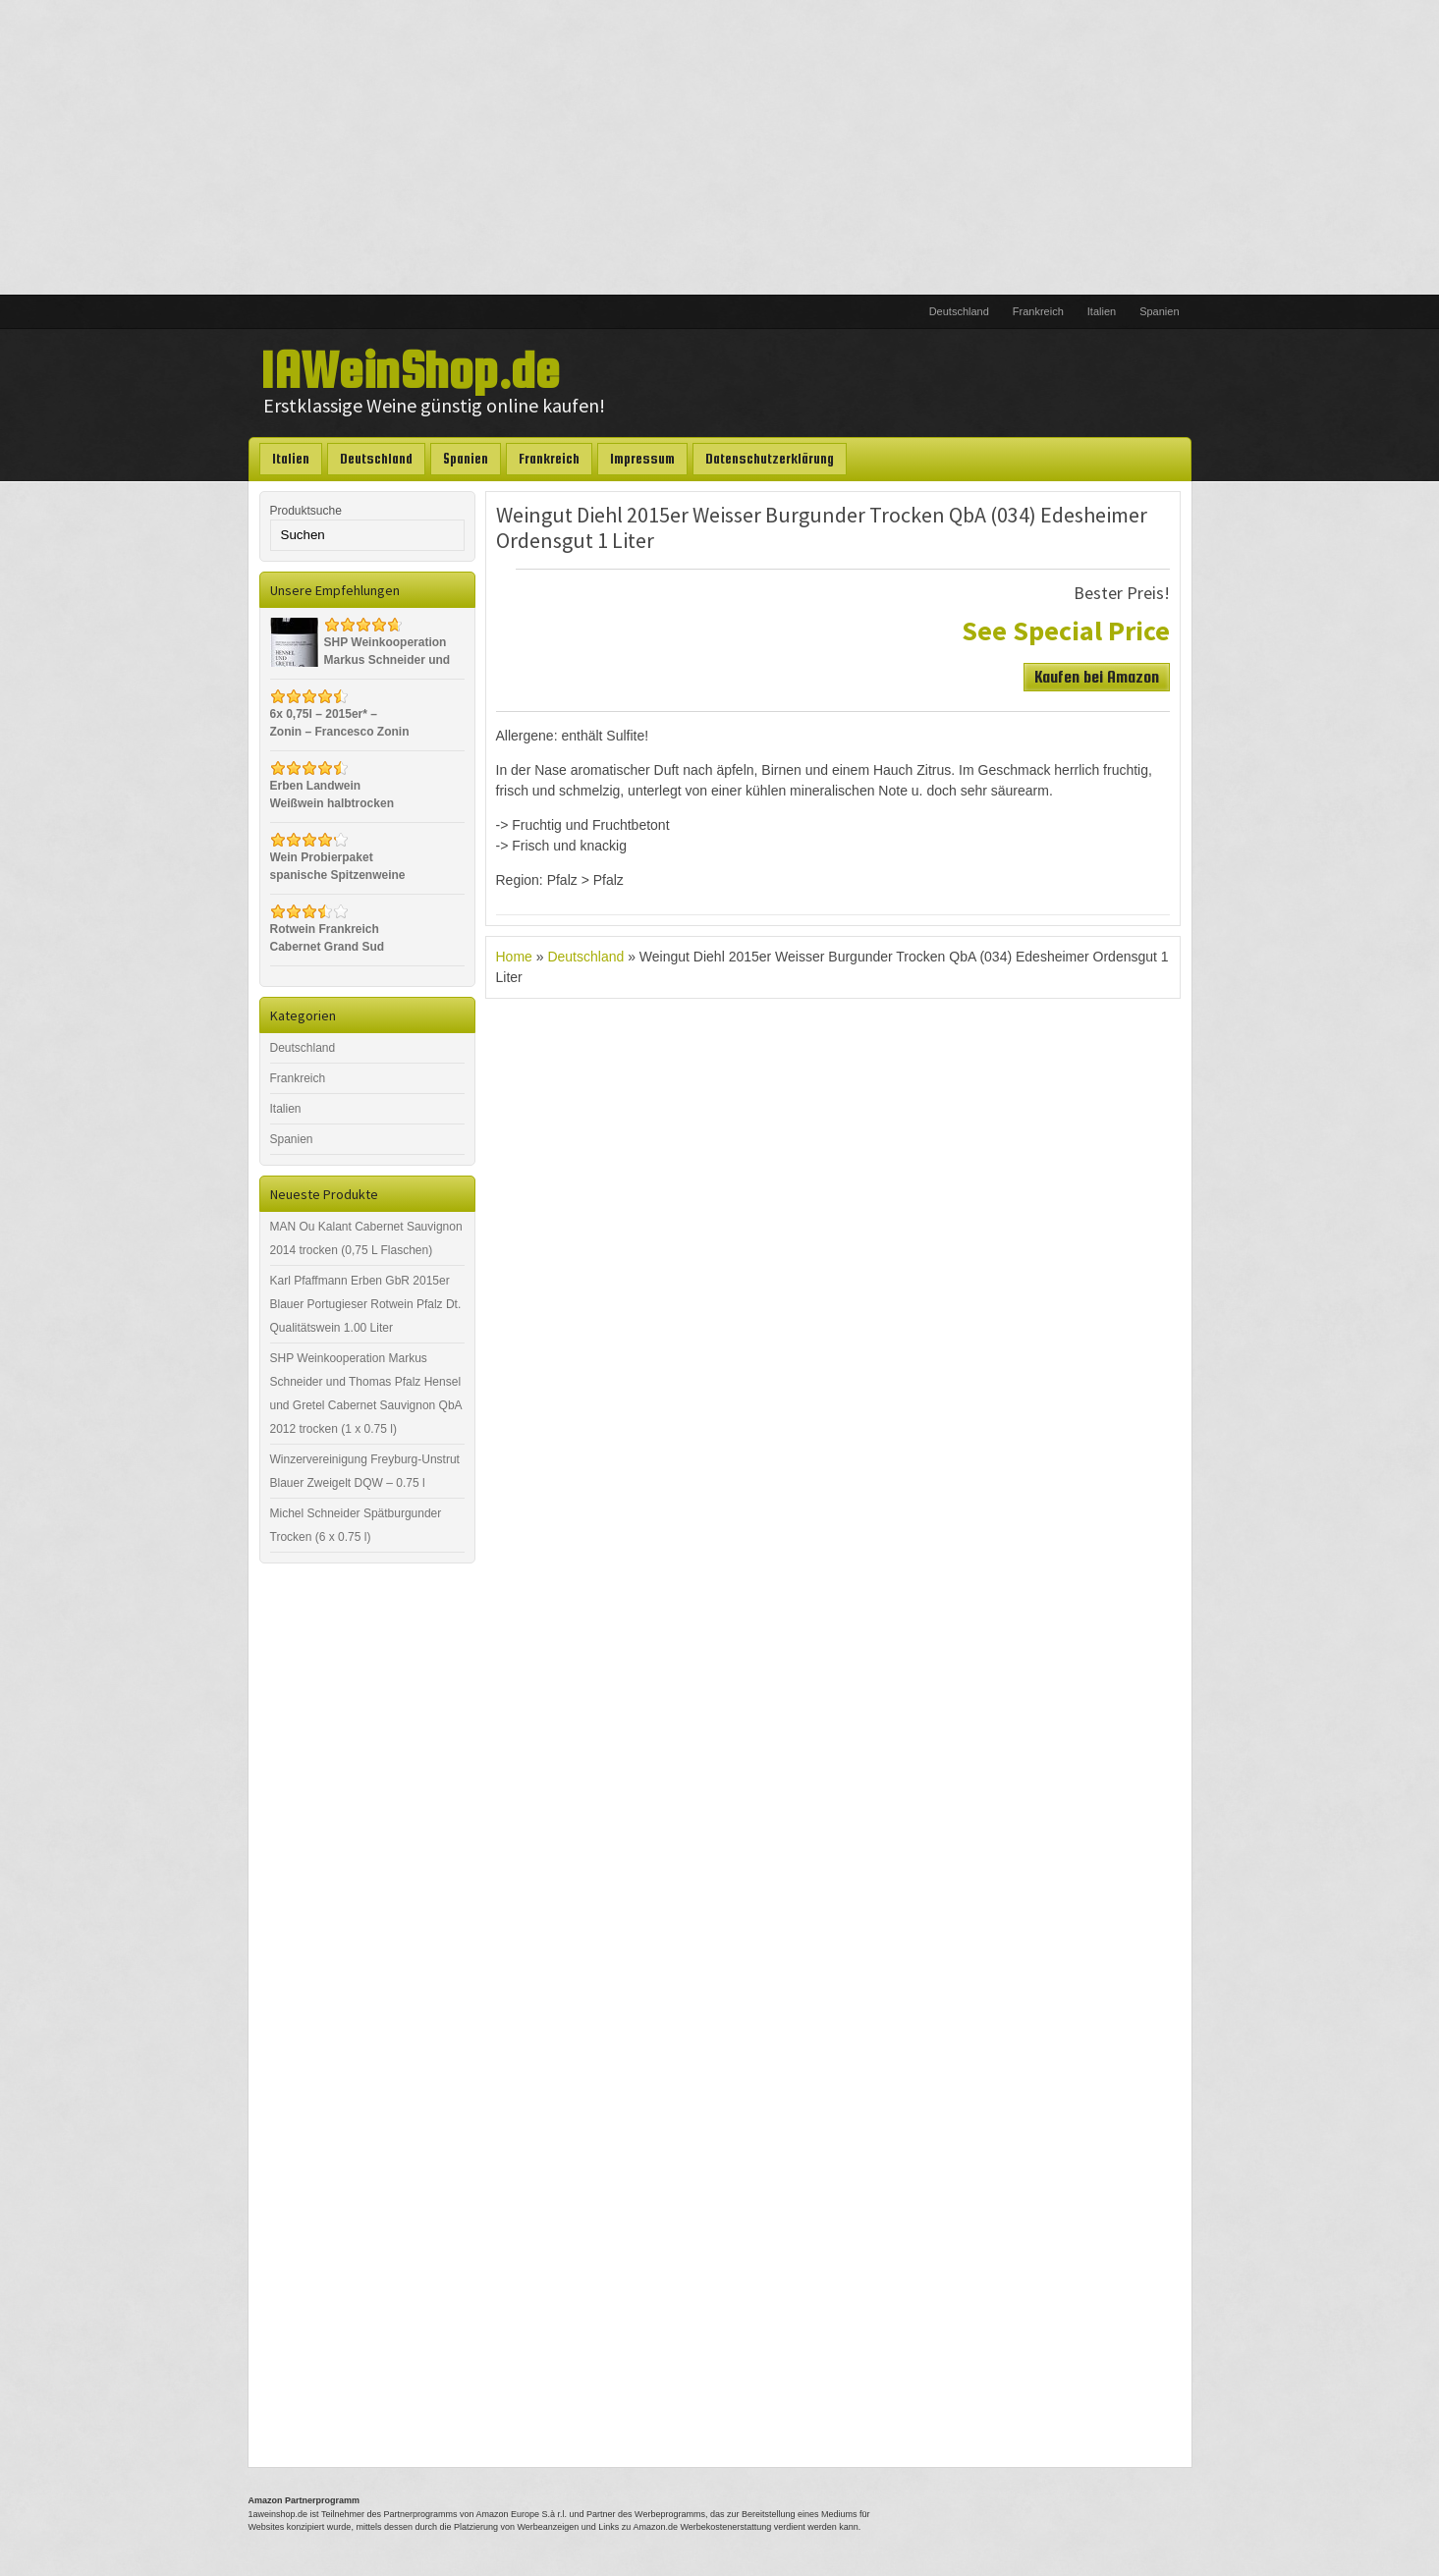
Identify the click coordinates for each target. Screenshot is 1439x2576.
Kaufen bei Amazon (1096, 677)
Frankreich (1038, 311)
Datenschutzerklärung (769, 458)
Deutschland (959, 311)
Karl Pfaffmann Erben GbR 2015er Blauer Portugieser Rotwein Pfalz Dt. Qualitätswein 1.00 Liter (366, 1304)
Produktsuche (306, 511)
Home (514, 956)
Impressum (642, 458)
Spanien (1159, 311)
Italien (1101, 311)
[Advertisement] (720, 147)
